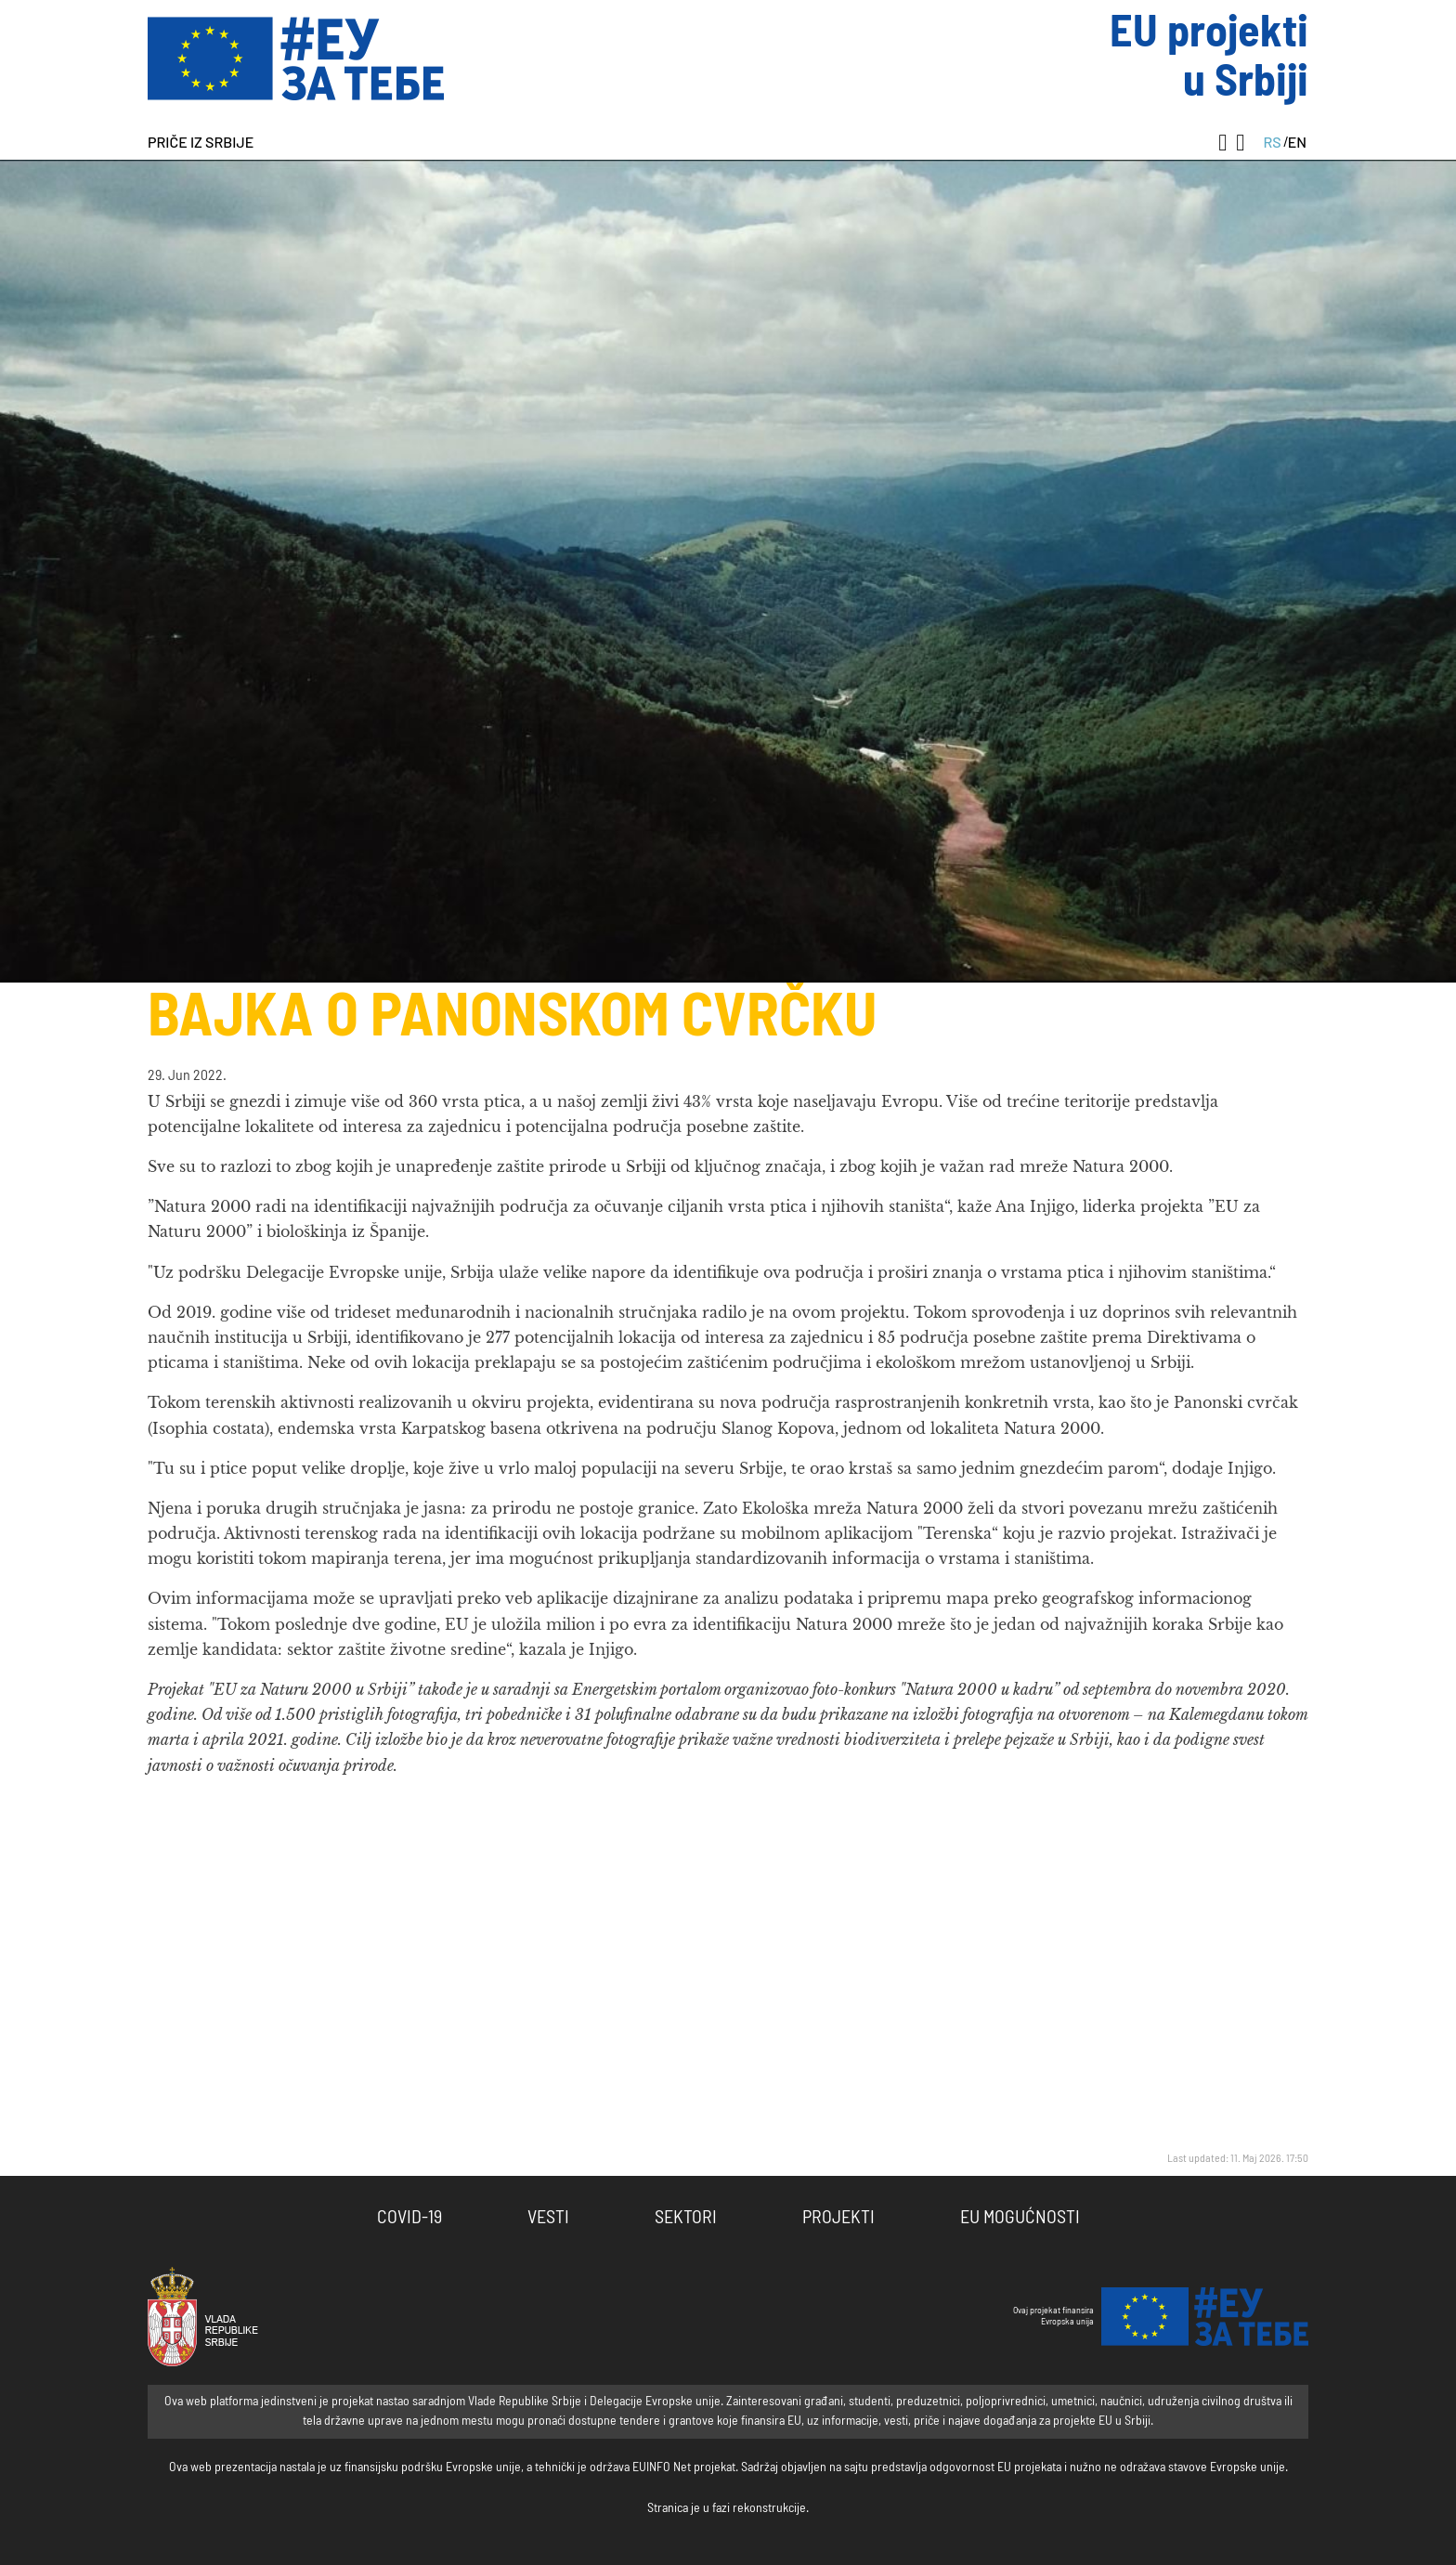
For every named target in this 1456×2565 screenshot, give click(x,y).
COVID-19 (409, 2217)
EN (1297, 141)
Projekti (838, 2217)
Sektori (686, 2217)
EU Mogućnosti (1020, 2217)
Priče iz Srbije (201, 141)
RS (1271, 141)
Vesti (548, 2217)
